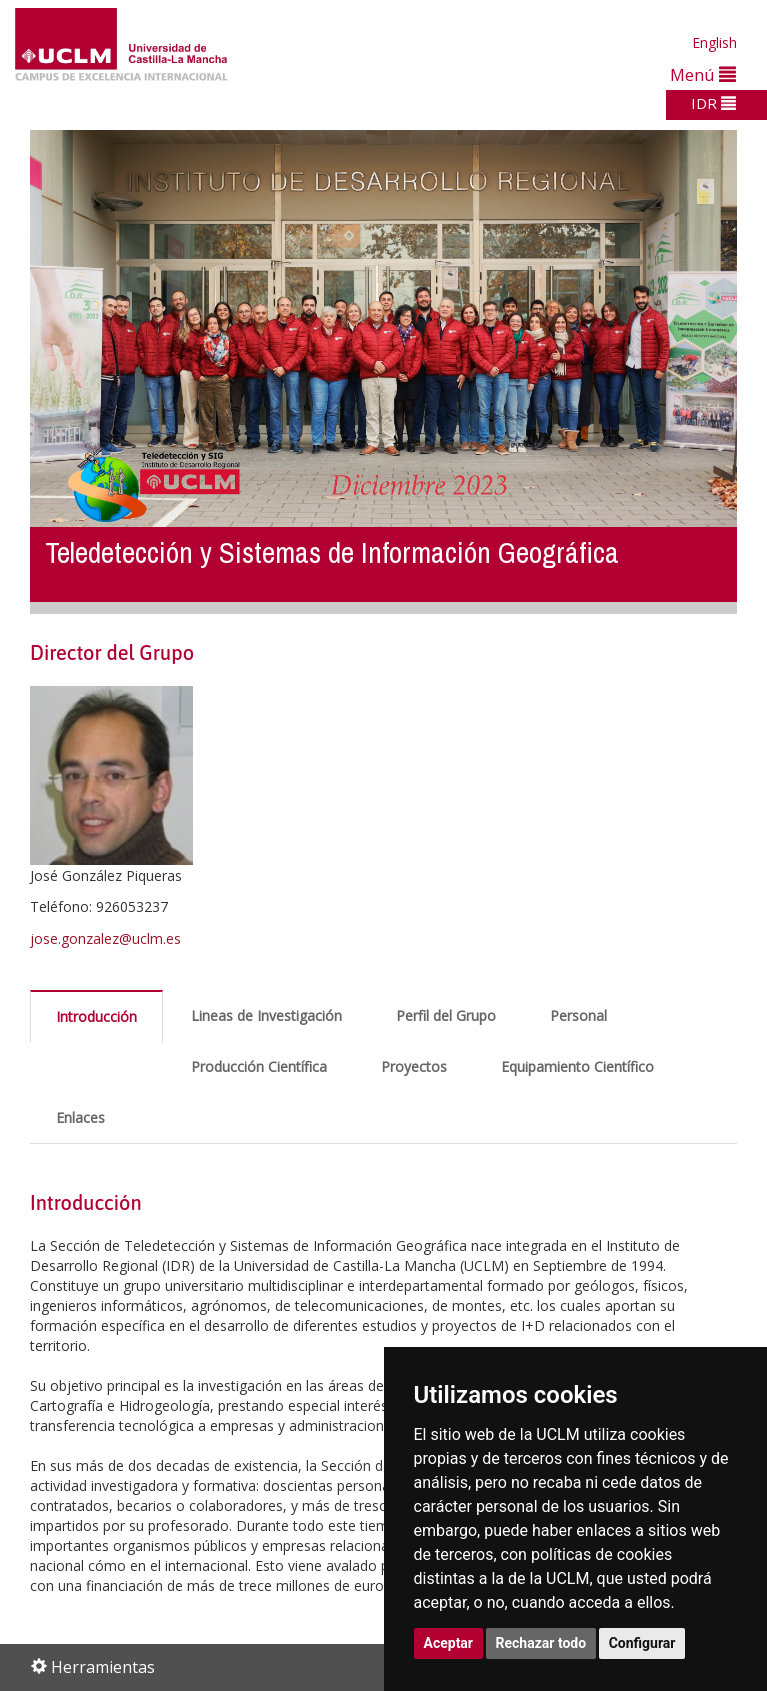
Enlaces (80, 1117)
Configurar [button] (642, 1643)
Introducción (96, 1016)
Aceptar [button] (449, 1643)
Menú (703, 74)
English (714, 42)
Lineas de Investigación (266, 1015)
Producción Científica (259, 1066)
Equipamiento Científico (577, 1066)
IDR (713, 103)
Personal (578, 1015)
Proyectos (414, 1066)
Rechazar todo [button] (541, 1643)
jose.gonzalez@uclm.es (105, 938)
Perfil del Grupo (446, 1015)
